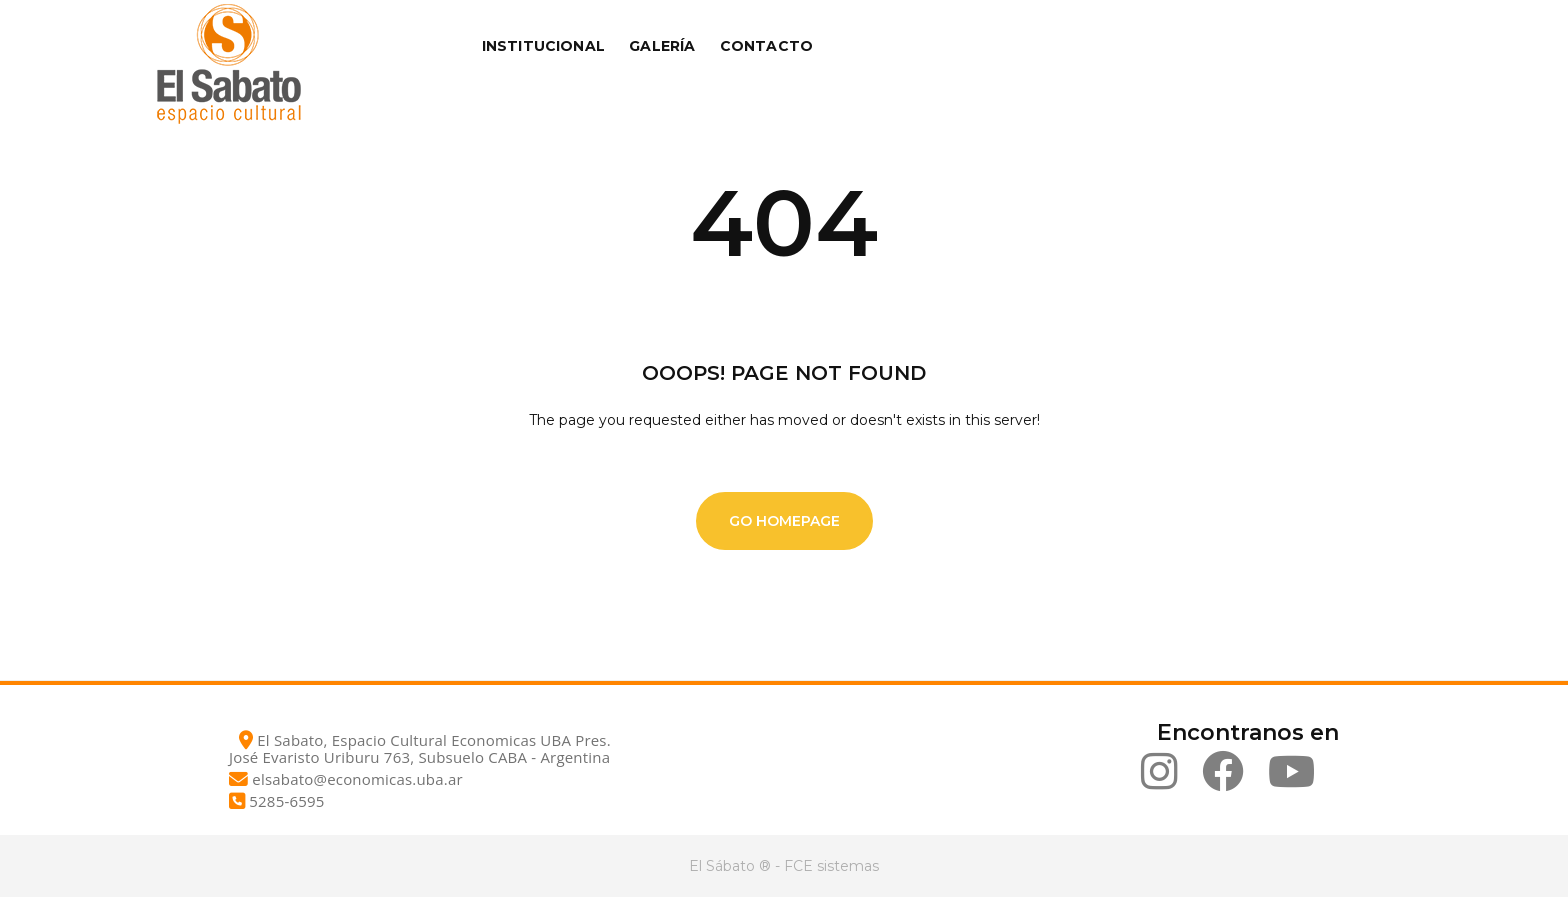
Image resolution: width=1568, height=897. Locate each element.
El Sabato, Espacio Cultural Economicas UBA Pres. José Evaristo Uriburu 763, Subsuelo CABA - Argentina (420, 748)
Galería (662, 46)
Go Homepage (784, 521)
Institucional (544, 46)
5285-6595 (286, 801)
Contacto (767, 46)
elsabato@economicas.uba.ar (357, 779)
